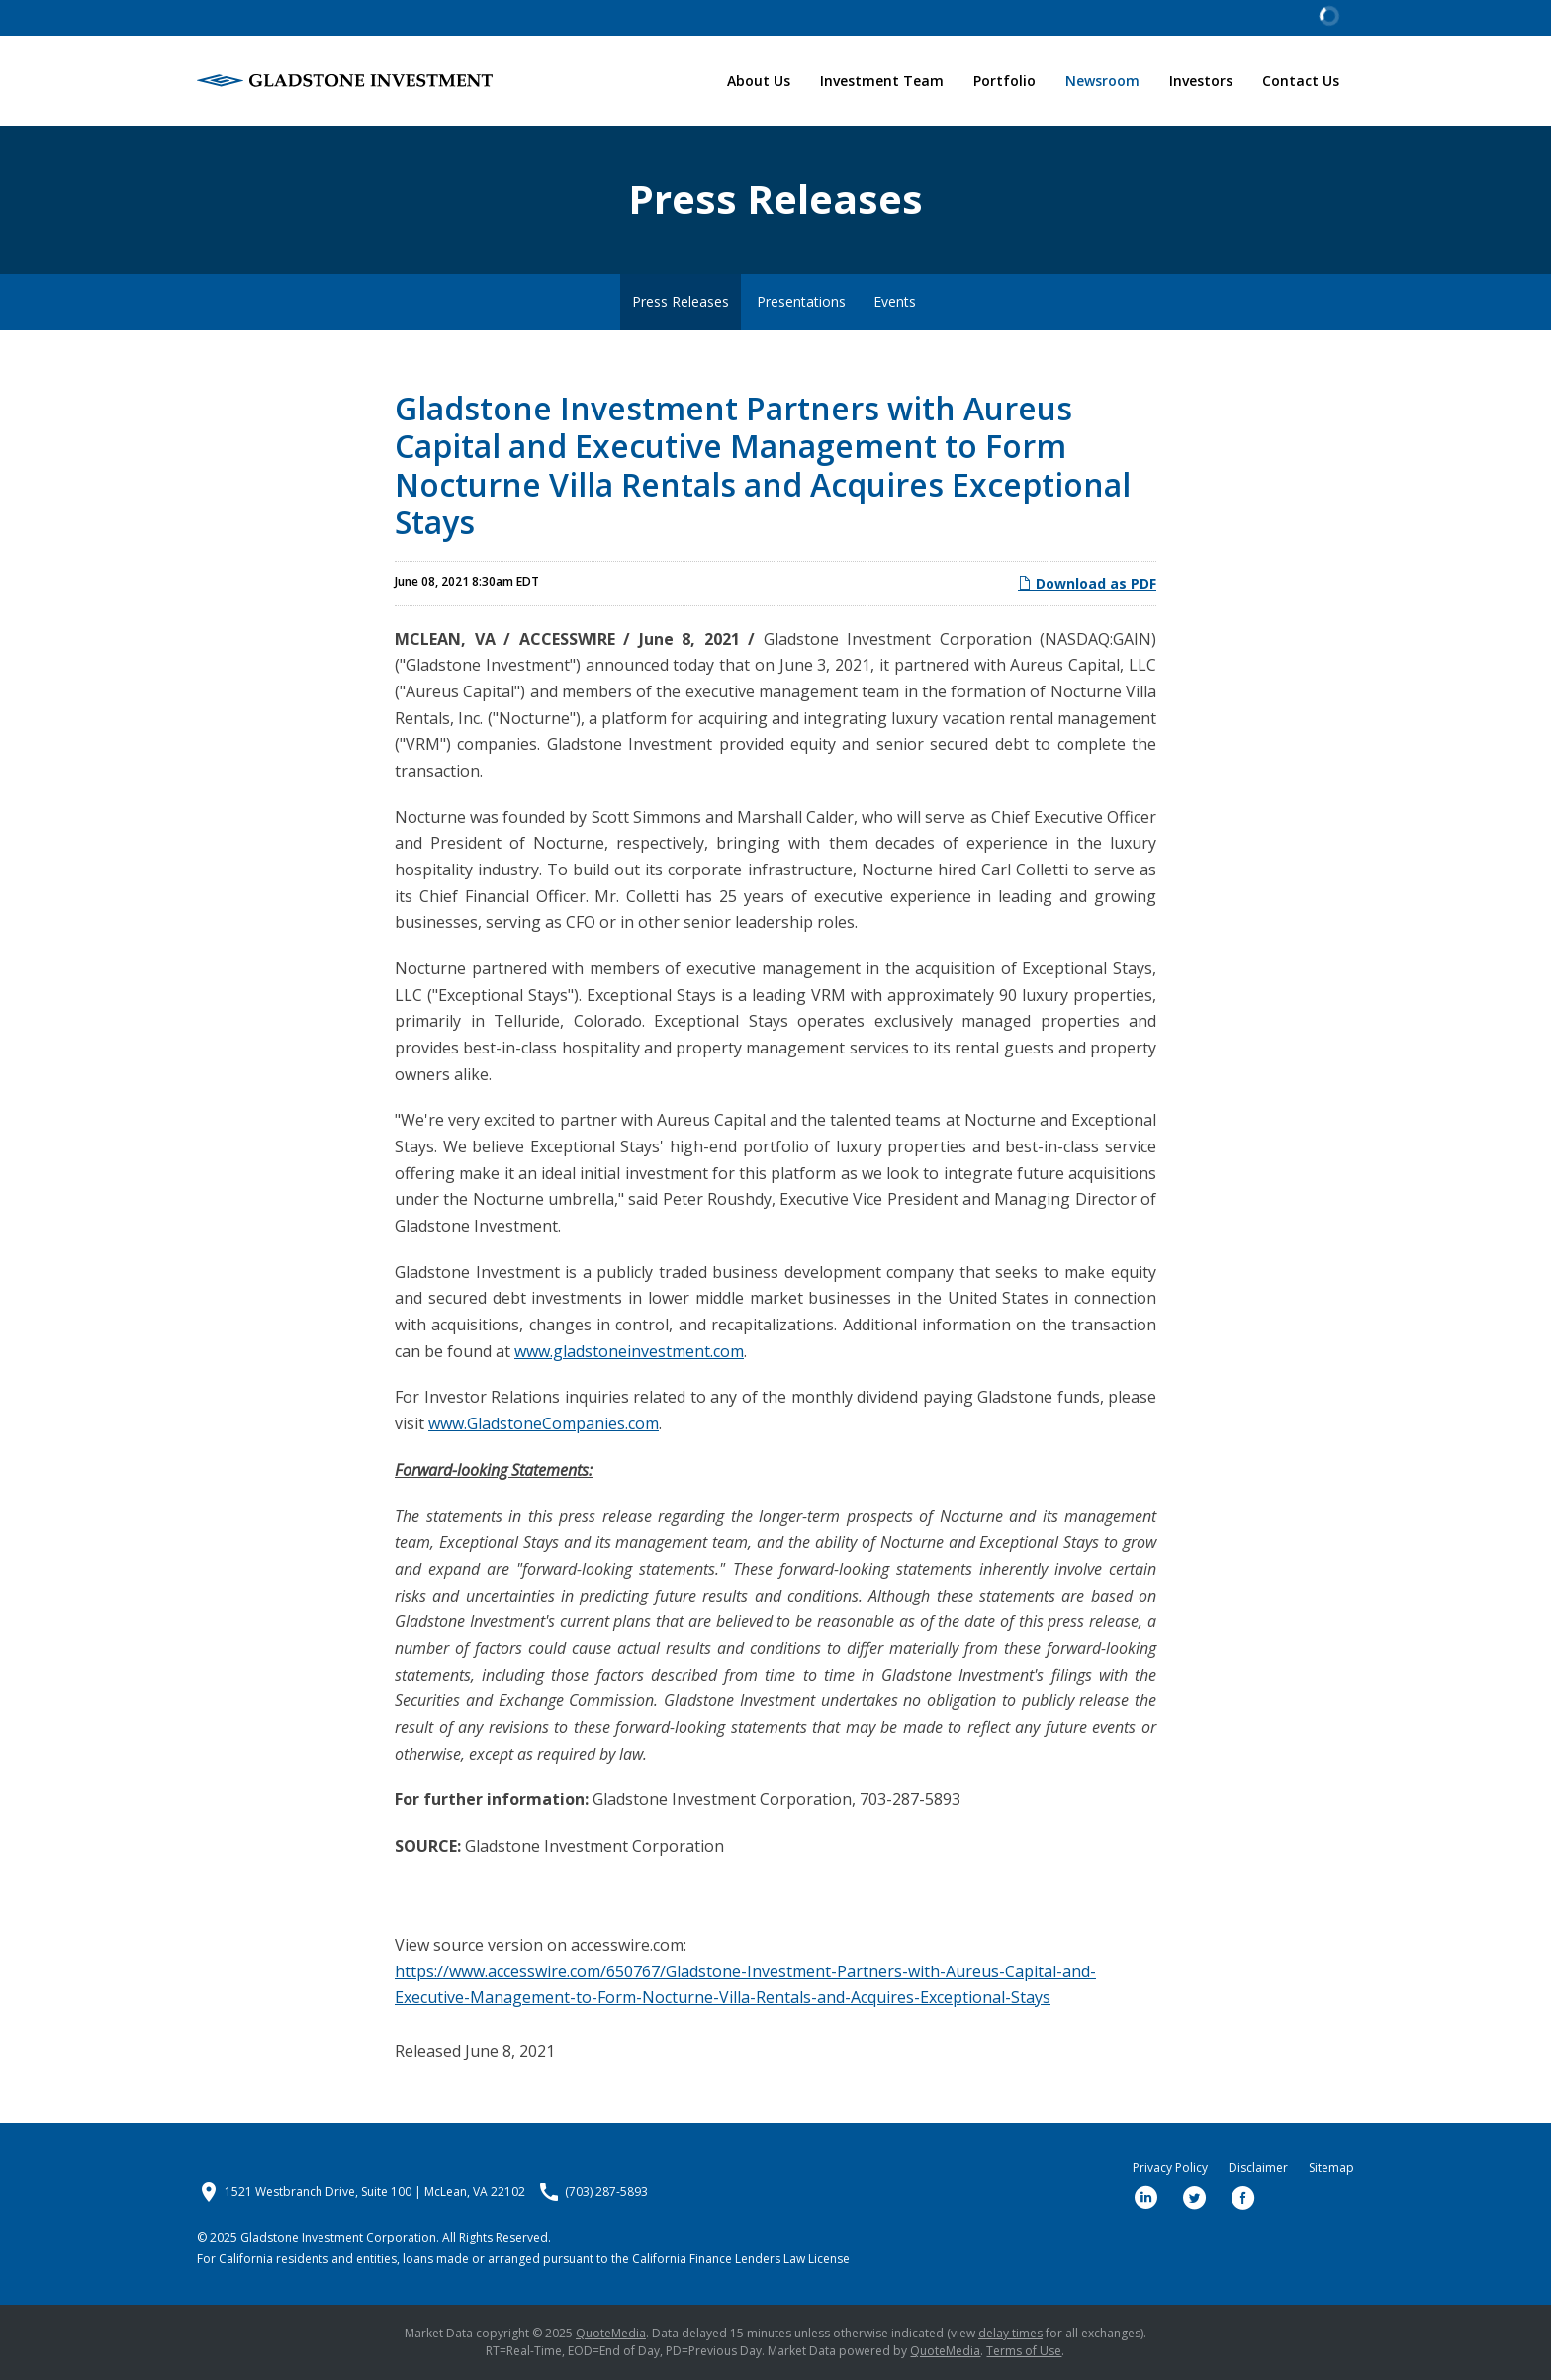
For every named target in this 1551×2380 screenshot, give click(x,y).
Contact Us (1300, 80)
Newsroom (1102, 80)
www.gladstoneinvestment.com (629, 1351)
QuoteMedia (611, 2333)
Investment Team (882, 80)
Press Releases (680, 301)
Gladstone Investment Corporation (338, 2237)
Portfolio (1004, 80)
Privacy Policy (1170, 2168)
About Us (758, 80)
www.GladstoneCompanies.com (543, 1423)
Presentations (801, 301)
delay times (1010, 2333)
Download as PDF (1087, 583)
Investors (1200, 80)
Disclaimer (1258, 2168)
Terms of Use (1023, 2350)
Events (894, 301)
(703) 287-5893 (606, 2192)
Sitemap (1331, 2168)
